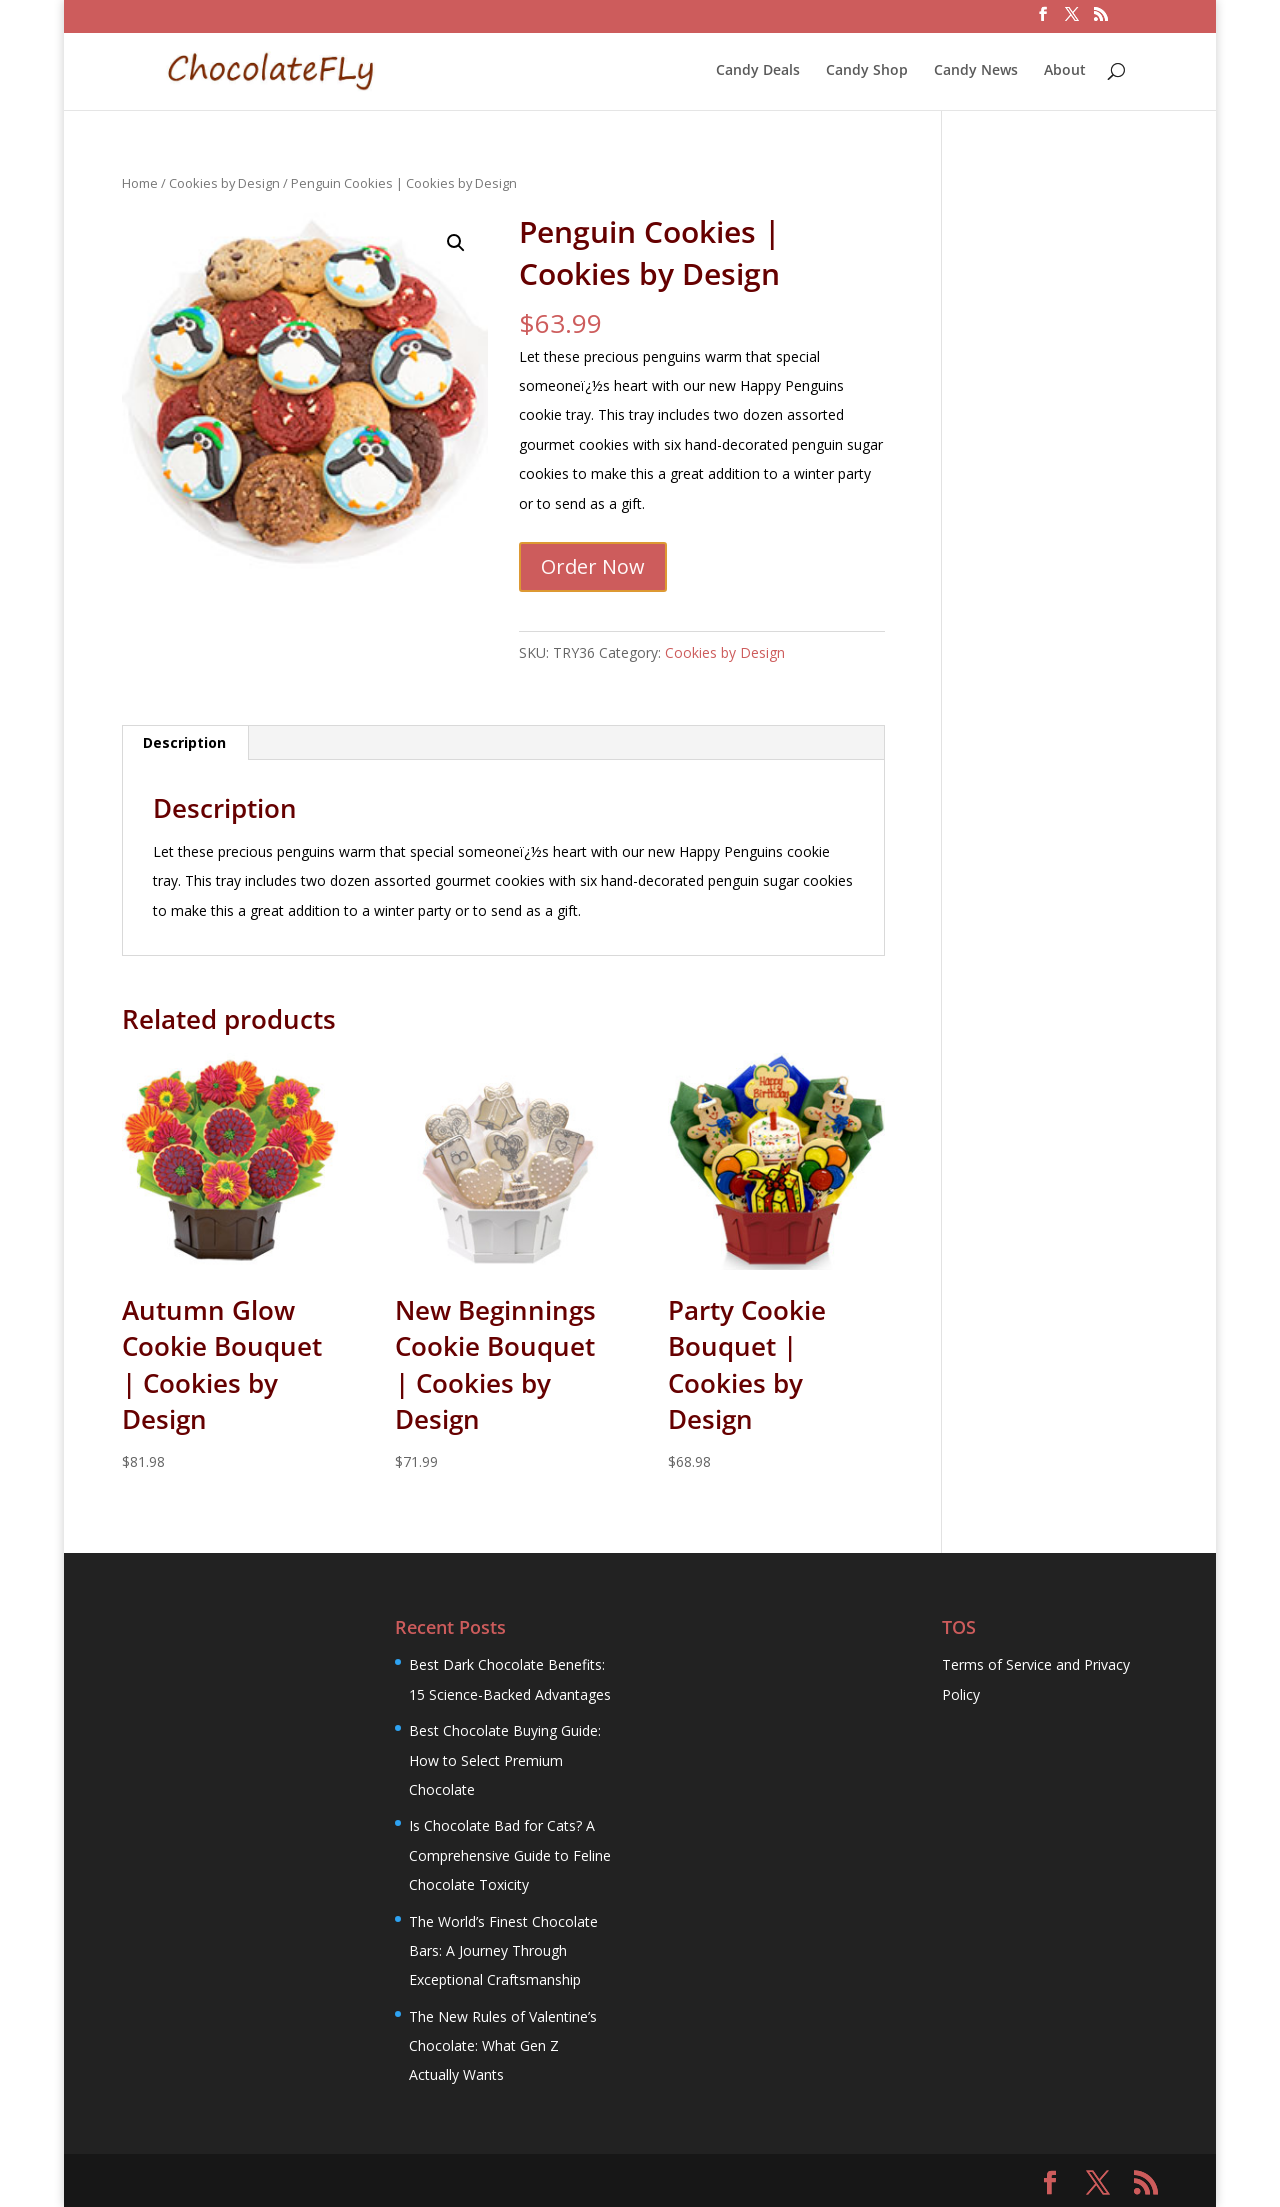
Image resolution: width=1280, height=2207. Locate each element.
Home (140, 183)
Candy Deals (758, 71)
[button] (456, 243)
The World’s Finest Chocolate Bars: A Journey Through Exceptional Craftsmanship (503, 1951)
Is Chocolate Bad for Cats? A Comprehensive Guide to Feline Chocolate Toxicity (510, 1855)
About (1065, 71)
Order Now (593, 566)
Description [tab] (184, 742)
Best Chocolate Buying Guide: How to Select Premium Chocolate (505, 1760)
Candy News (976, 71)
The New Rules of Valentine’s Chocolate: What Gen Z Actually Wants (503, 2046)
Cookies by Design (224, 183)
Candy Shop (867, 71)
